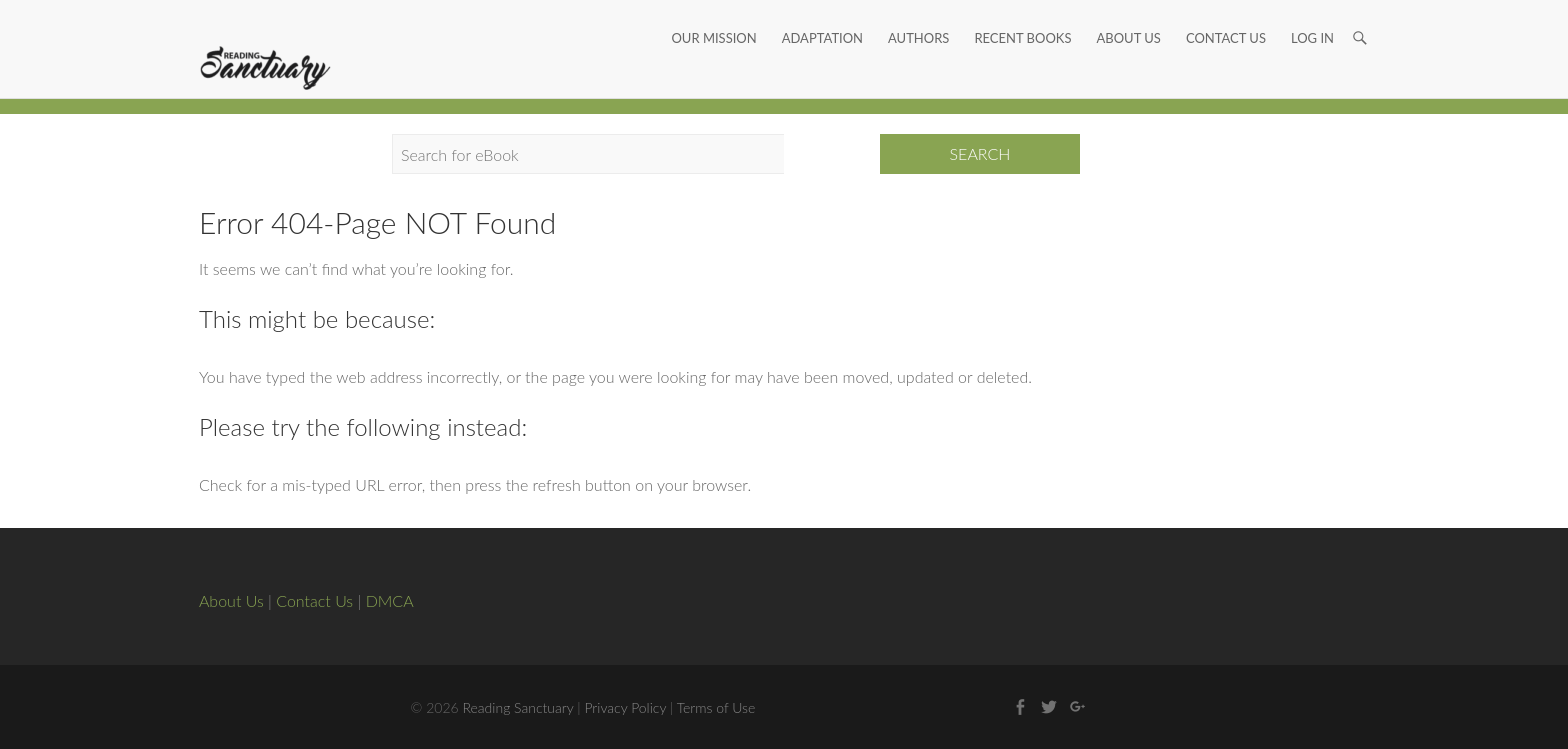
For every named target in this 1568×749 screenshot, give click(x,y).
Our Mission (713, 15)
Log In (1312, 15)
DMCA (390, 600)
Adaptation (822, 15)
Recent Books (1022, 15)
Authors (918, 15)
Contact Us (1226, 15)
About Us (1128, 15)
